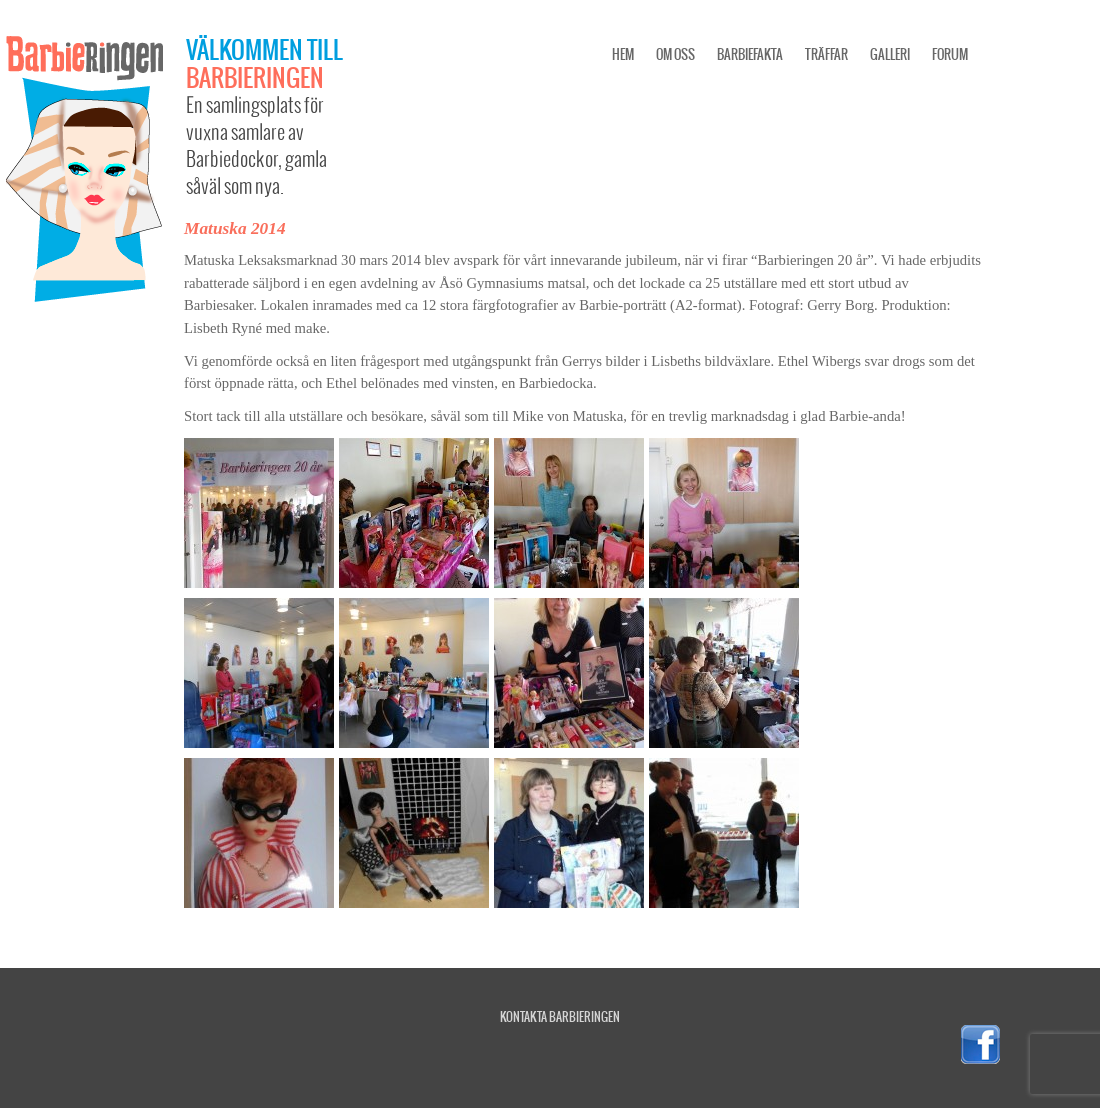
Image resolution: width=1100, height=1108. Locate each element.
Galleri (890, 54)
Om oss (675, 54)
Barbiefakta (750, 54)
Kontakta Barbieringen (560, 1016)
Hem (623, 54)
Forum (950, 54)
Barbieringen (255, 77)
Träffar (826, 54)
